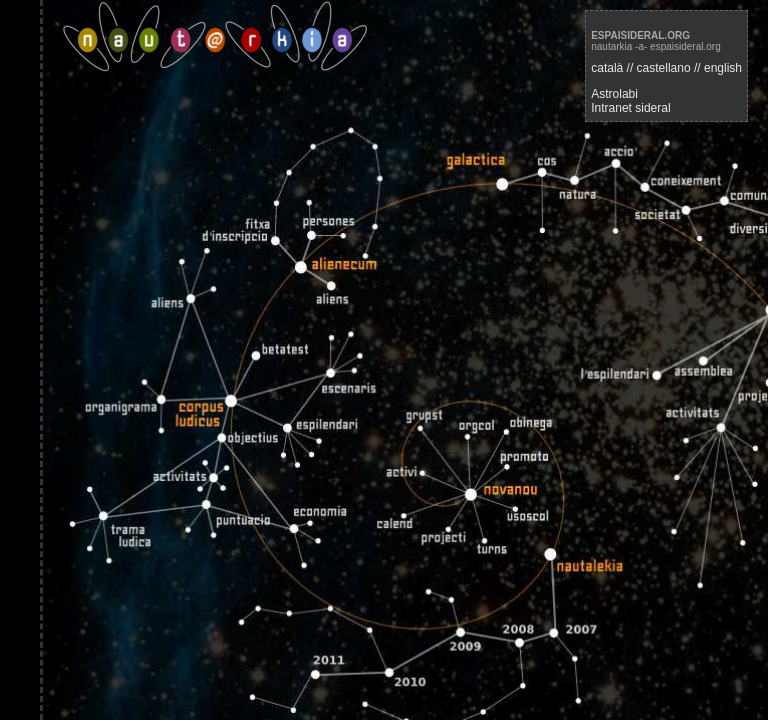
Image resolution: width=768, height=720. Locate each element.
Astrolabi (614, 94)
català (607, 68)
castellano (664, 68)
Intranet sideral (630, 108)
